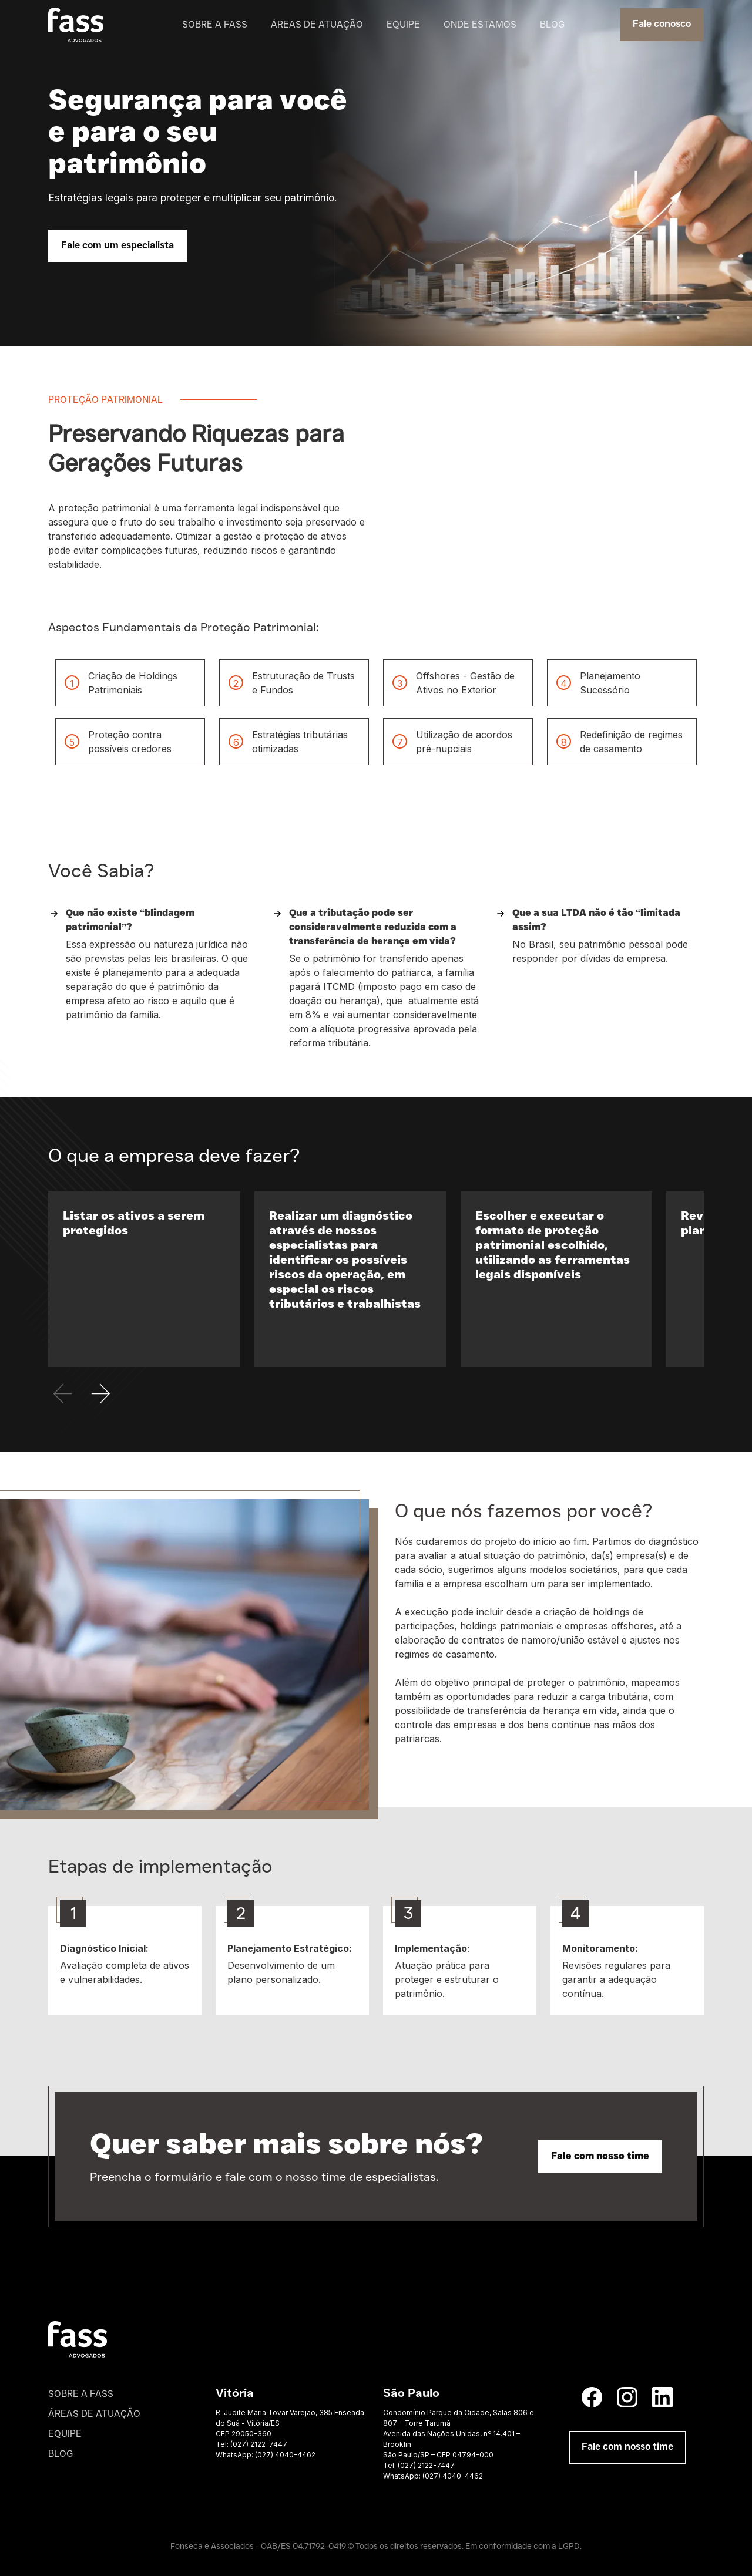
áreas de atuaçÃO (94, 2413)
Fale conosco (662, 25)
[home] (75, 25)
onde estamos (480, 24)
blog (552, 24)
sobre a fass (214, 24)
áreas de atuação (317, 24)
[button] (100, 1392)
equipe (403, 24)
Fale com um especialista (117, 246)
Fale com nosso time (600, 2155)
